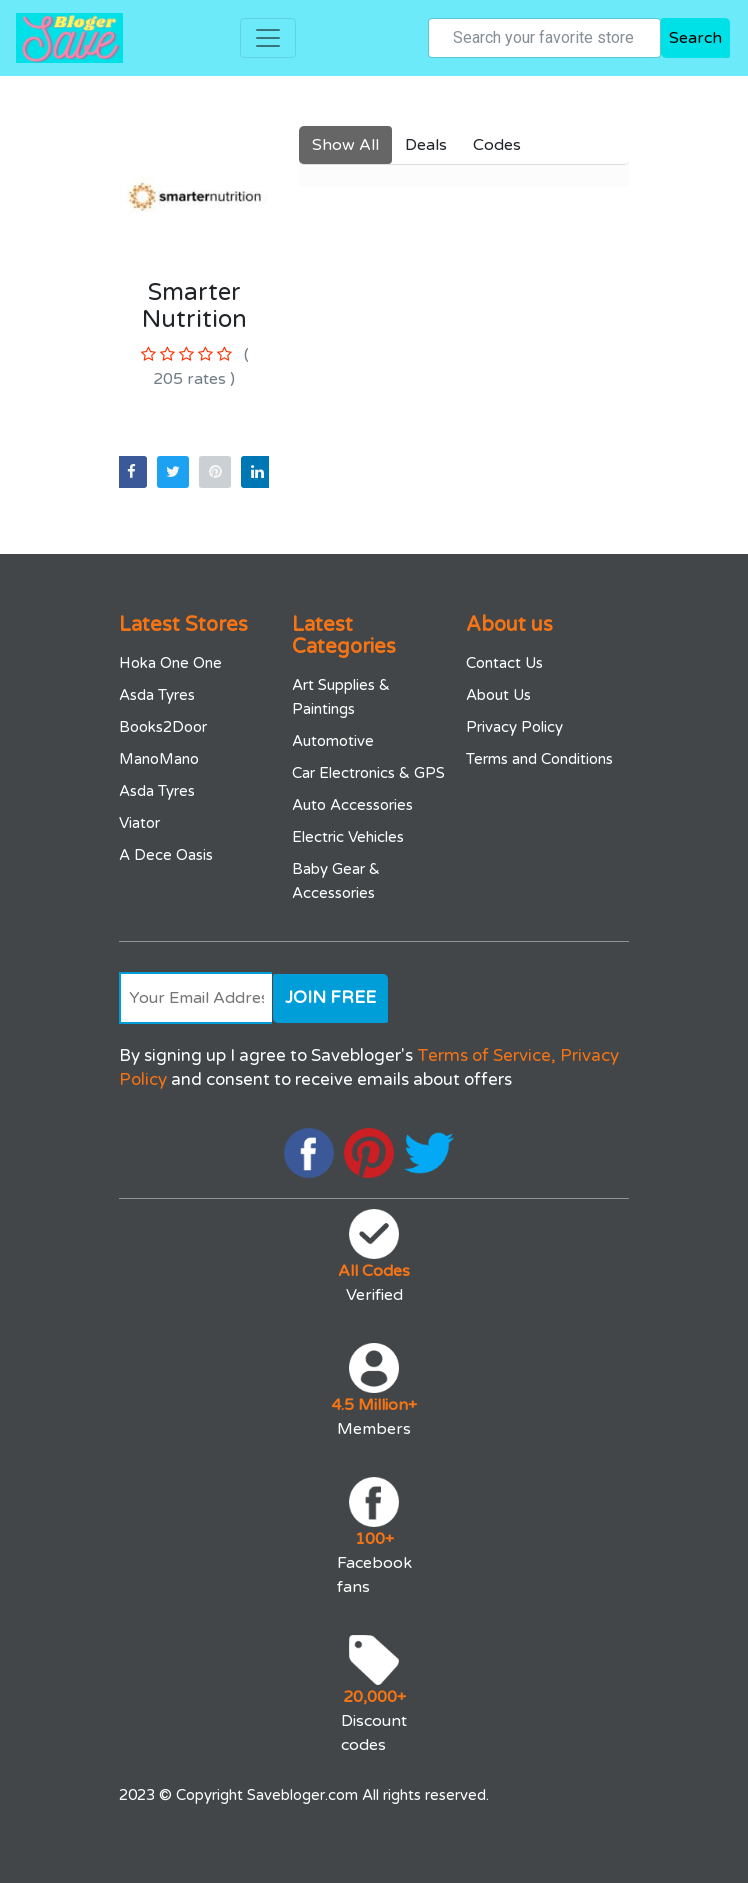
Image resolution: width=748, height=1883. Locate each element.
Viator (139, 823)
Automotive (333, 741)
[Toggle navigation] (268, 38)
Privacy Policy (514, 727)
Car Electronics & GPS (368, 773)
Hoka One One (170, 663)
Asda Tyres (157, 695)
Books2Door (163, 727)
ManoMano (159, 759)
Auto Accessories (352, 805)
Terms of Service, (486, 1055)
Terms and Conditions (539, 759)
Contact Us (504, 663)
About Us (498, 695)
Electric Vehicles (348, 837)
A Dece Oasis (166, 855)
